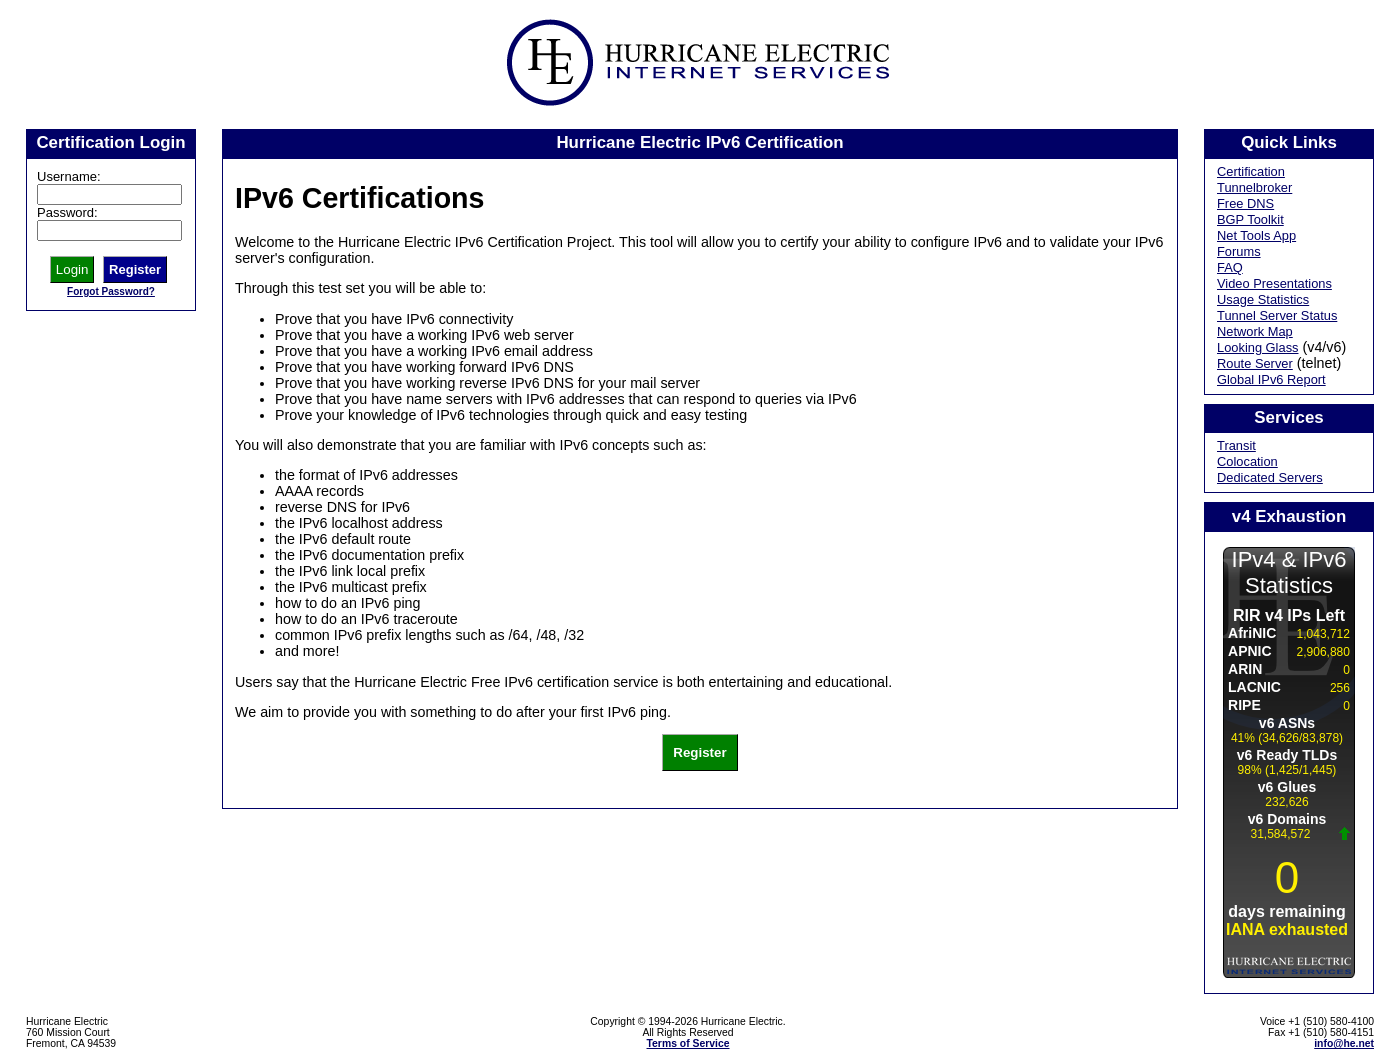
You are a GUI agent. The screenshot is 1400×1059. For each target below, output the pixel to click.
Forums (1239, 251)
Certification (1251, 171)
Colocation (1247, 461)
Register (135, 269)
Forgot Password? (111, 291)
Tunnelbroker (1254, 187)
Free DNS (1245, 203)
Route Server (1255, 363)
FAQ (1230, 267)
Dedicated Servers (1270, 477)
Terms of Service (688, 1043)
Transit (1236, 445)
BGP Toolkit (1250, 219)
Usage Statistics (1263, 299)
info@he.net (1344, 1043)
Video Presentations (1274, 283)
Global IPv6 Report (1271, 379)
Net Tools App (1256, 235)
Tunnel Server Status (1277, 315)
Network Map (1255, 331)
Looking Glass (1258, 347)
